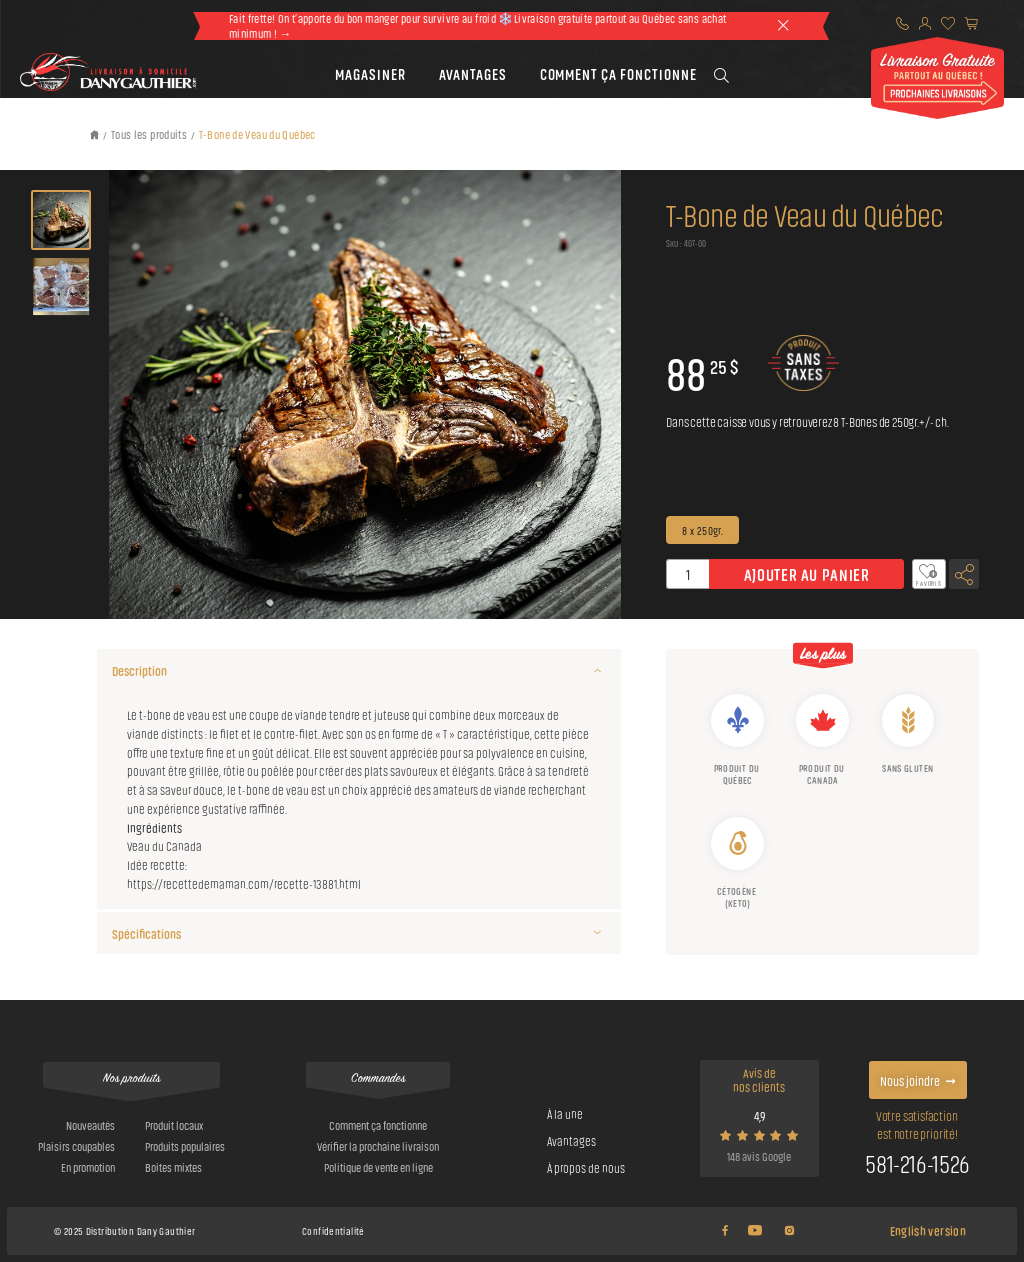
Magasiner (370, 73)
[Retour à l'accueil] (95, 134)
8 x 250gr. (702, 529)
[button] (370, 74)
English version (928, 1230)
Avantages (473, 73)
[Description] (597, 670)
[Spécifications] (597, 933)
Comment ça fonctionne (618, 73)
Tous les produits (149, 133)
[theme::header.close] (782, 26)
